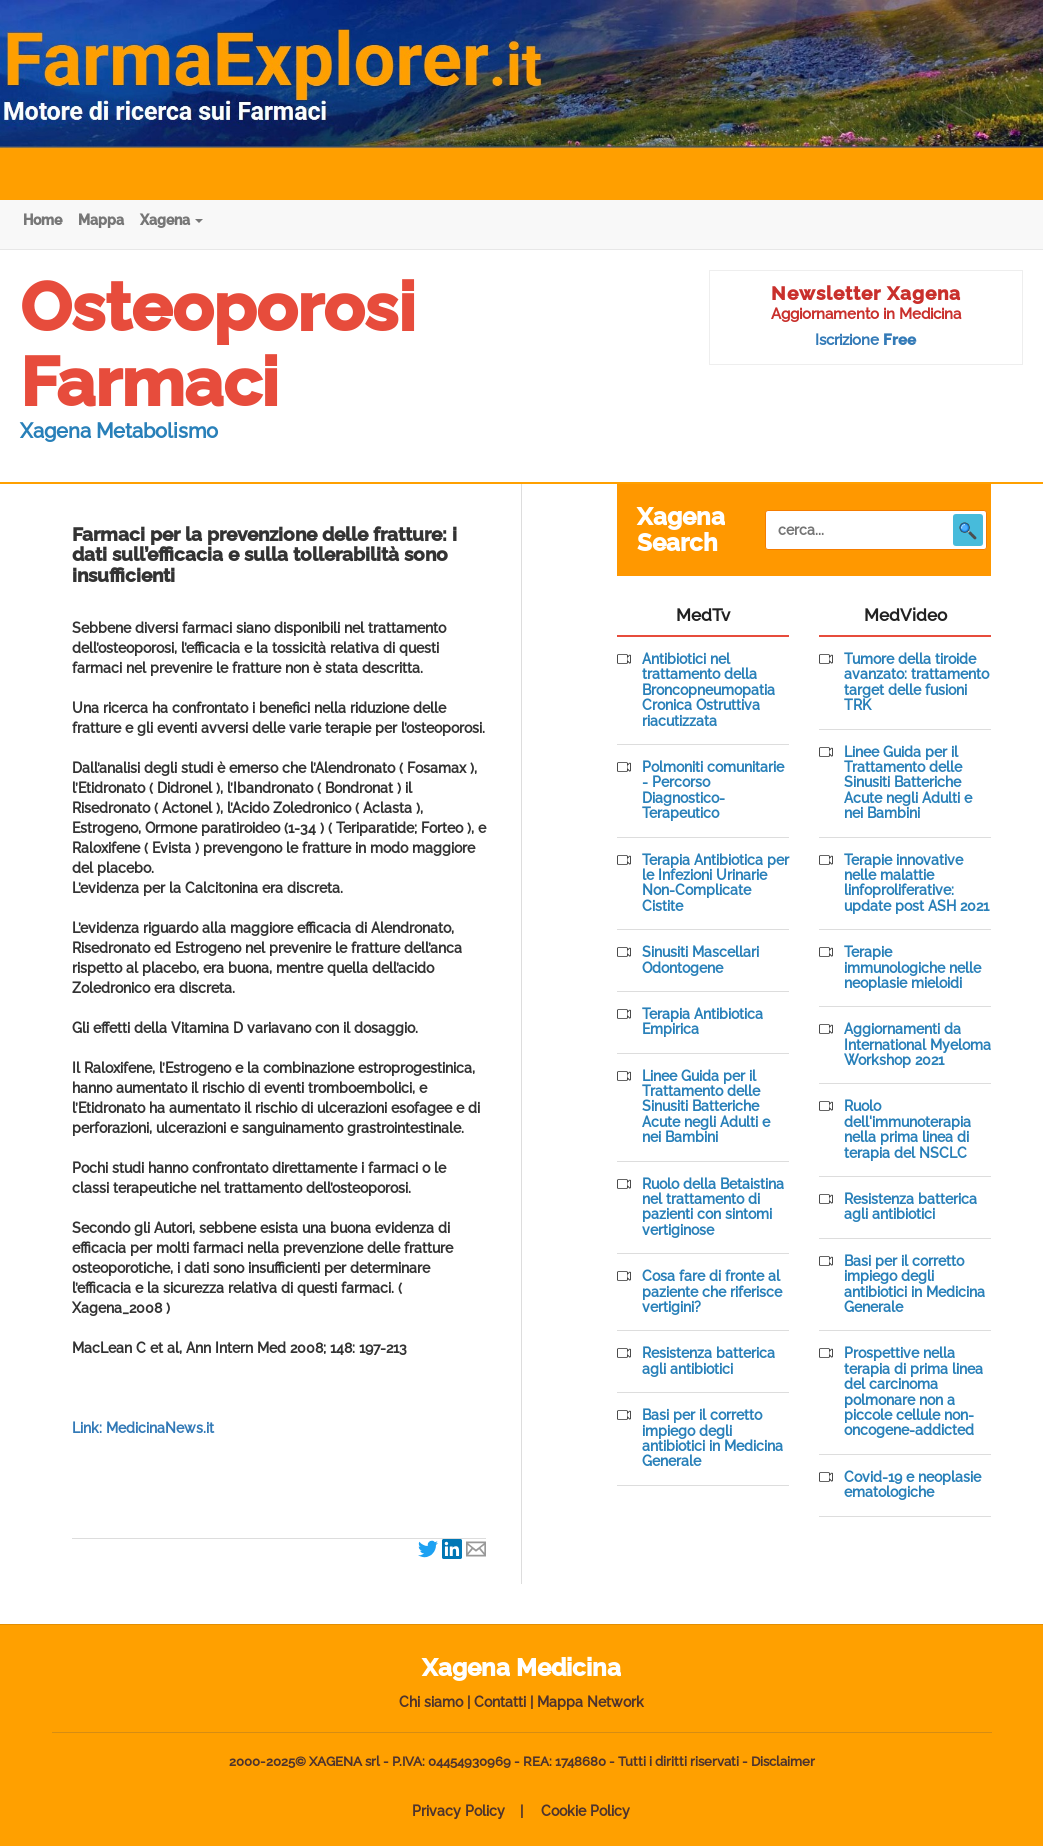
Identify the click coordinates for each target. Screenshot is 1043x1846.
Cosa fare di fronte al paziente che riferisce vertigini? (712, 1292)
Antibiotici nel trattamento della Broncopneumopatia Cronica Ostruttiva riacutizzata (708, 690)
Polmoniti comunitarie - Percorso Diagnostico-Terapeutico (713, 790)
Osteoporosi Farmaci (217, 344)
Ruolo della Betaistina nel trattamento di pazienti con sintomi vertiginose (713, 1207)
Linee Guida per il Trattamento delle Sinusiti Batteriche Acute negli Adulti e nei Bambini (706, 1107)
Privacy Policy (458, 1811)
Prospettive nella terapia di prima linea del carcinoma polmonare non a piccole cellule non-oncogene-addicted (913, 1392)
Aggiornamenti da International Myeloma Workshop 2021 (917, 1045)
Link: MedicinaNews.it (143, 1428)
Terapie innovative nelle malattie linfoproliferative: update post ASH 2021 (916, 883)
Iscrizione (865, 340)
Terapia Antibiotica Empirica (702, 1022)
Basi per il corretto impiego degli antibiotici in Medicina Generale (712, 1438)
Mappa (101, 220)
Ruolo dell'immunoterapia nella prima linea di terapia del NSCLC (907, 1129)
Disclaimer (783, 1761)
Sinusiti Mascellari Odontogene (700, 960)
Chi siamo (431, 1702)
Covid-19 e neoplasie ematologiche (912, 1485)
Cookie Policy (585, 1811)
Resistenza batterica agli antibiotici (708, 1361)
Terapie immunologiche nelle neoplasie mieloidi (912, 968)
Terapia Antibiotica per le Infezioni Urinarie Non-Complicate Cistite (715, 883)
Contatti (500, 1702)
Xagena (171, 220)
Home (42, 220)
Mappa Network (590, 1702)
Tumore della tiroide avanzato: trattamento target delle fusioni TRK (916, 682)
